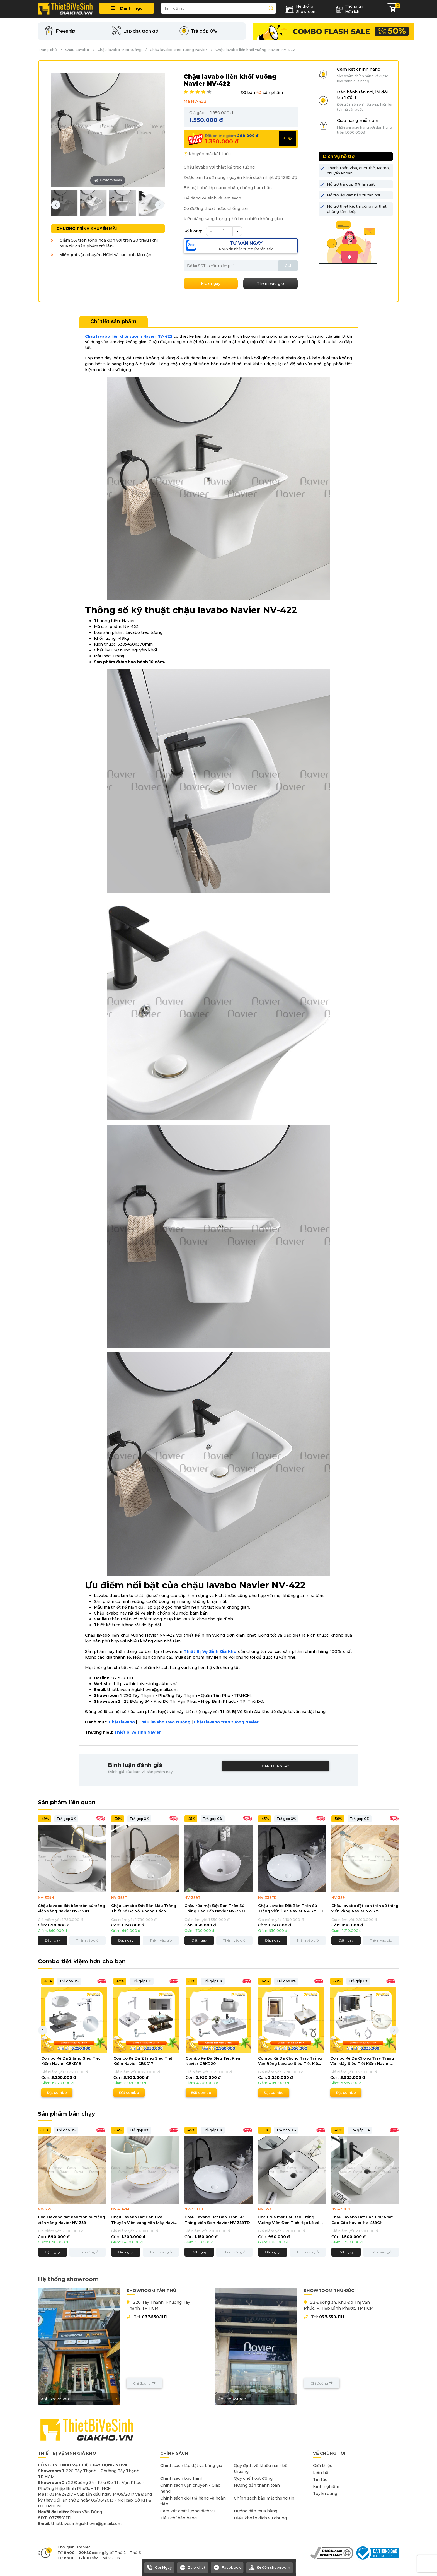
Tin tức (320, 2479)
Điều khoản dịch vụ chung (260, 2517)
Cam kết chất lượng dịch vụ (187, 2511)
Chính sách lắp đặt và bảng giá (191, 2465)
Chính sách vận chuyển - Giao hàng (190, 2488)
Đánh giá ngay (275, 1766)
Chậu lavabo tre (210, 1721)
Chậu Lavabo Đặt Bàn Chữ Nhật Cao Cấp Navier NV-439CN (362, 2220)
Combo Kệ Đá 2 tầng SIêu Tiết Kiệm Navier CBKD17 (142, 2061)
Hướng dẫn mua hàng (255, 2511)
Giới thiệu (322, 2465)
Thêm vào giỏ (87, 1940)
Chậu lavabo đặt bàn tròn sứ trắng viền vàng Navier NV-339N (71, 1908)
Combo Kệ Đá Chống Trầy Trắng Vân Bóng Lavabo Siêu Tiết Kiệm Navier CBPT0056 (290, 2061)
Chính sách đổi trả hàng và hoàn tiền (193, 2501)
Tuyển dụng (325, 2493)
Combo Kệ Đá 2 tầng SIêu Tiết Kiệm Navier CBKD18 (70, 2061)
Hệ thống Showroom (301, 9)
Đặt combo (57, 2093)
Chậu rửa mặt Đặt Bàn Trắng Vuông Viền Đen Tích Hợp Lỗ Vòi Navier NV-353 (289, 2220)
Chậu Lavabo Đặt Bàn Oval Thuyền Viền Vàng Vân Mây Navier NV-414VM (144, 2220)
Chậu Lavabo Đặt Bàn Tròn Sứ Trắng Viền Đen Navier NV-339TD (291, 1908)
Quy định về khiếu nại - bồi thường (261, 2468)
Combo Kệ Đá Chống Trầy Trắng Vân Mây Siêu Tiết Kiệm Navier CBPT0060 (362, 2061)
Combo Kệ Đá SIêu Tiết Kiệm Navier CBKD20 (214, 2061)
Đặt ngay (52, 1940)
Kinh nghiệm (326, 2486)
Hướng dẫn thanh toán (257, 2485)
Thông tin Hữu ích (349, 9)
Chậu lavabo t (152, 1721)
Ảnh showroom (79, 2398)
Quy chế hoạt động (253, 2478)
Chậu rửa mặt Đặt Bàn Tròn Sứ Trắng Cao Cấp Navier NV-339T (215, 1908)
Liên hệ (320, 2472)
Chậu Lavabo (77, 49)
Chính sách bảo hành (181, 2478)
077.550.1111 (154, 2316)
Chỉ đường (144, 2383)
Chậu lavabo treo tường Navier (178, 49)
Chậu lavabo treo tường (120, 49)
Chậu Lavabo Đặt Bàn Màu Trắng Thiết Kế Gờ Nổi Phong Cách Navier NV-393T (143, 1908)
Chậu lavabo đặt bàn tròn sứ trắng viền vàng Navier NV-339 (365, 1908)
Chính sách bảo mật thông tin (264, 2498)
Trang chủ (47, 49)
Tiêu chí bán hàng (178, 2517)
